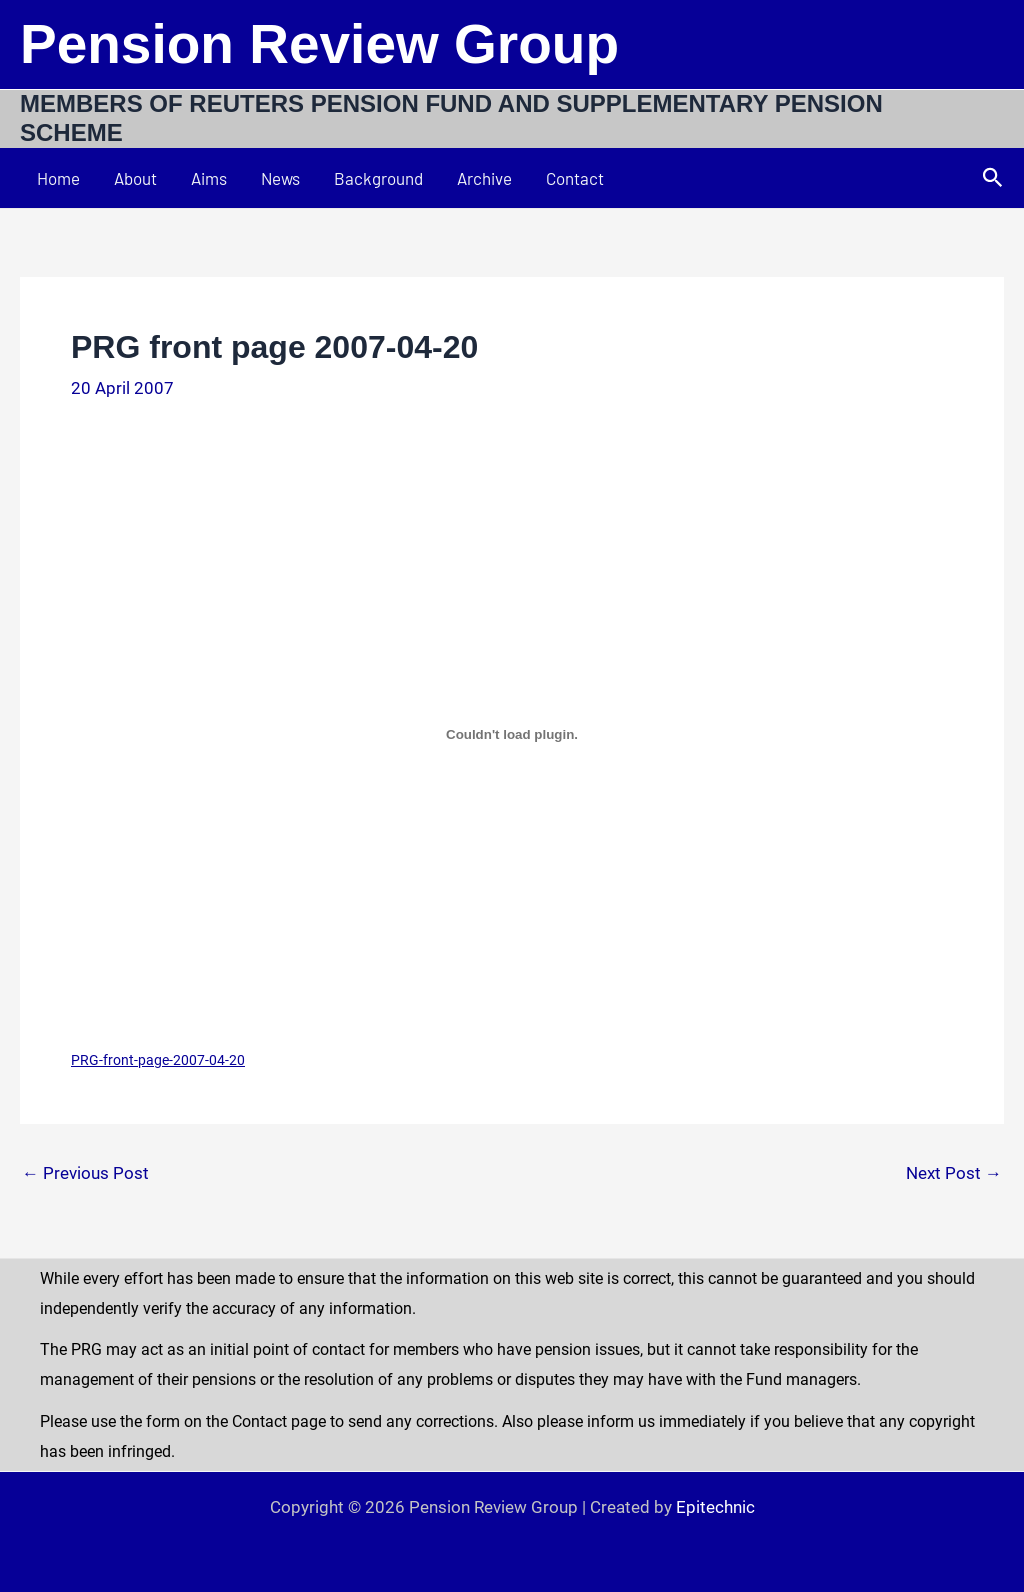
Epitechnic (715, 1507)
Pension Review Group (319, 44)
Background (378, 178)
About (135, 178)
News (280, 178)
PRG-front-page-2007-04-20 (158, 1060)
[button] (993, 178)
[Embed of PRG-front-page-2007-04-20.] (512, 735)
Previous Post (85, 1173)
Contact (575, 178)
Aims (209, 178)
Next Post (954, 1173)
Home (58, 178)
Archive (484, 178)
